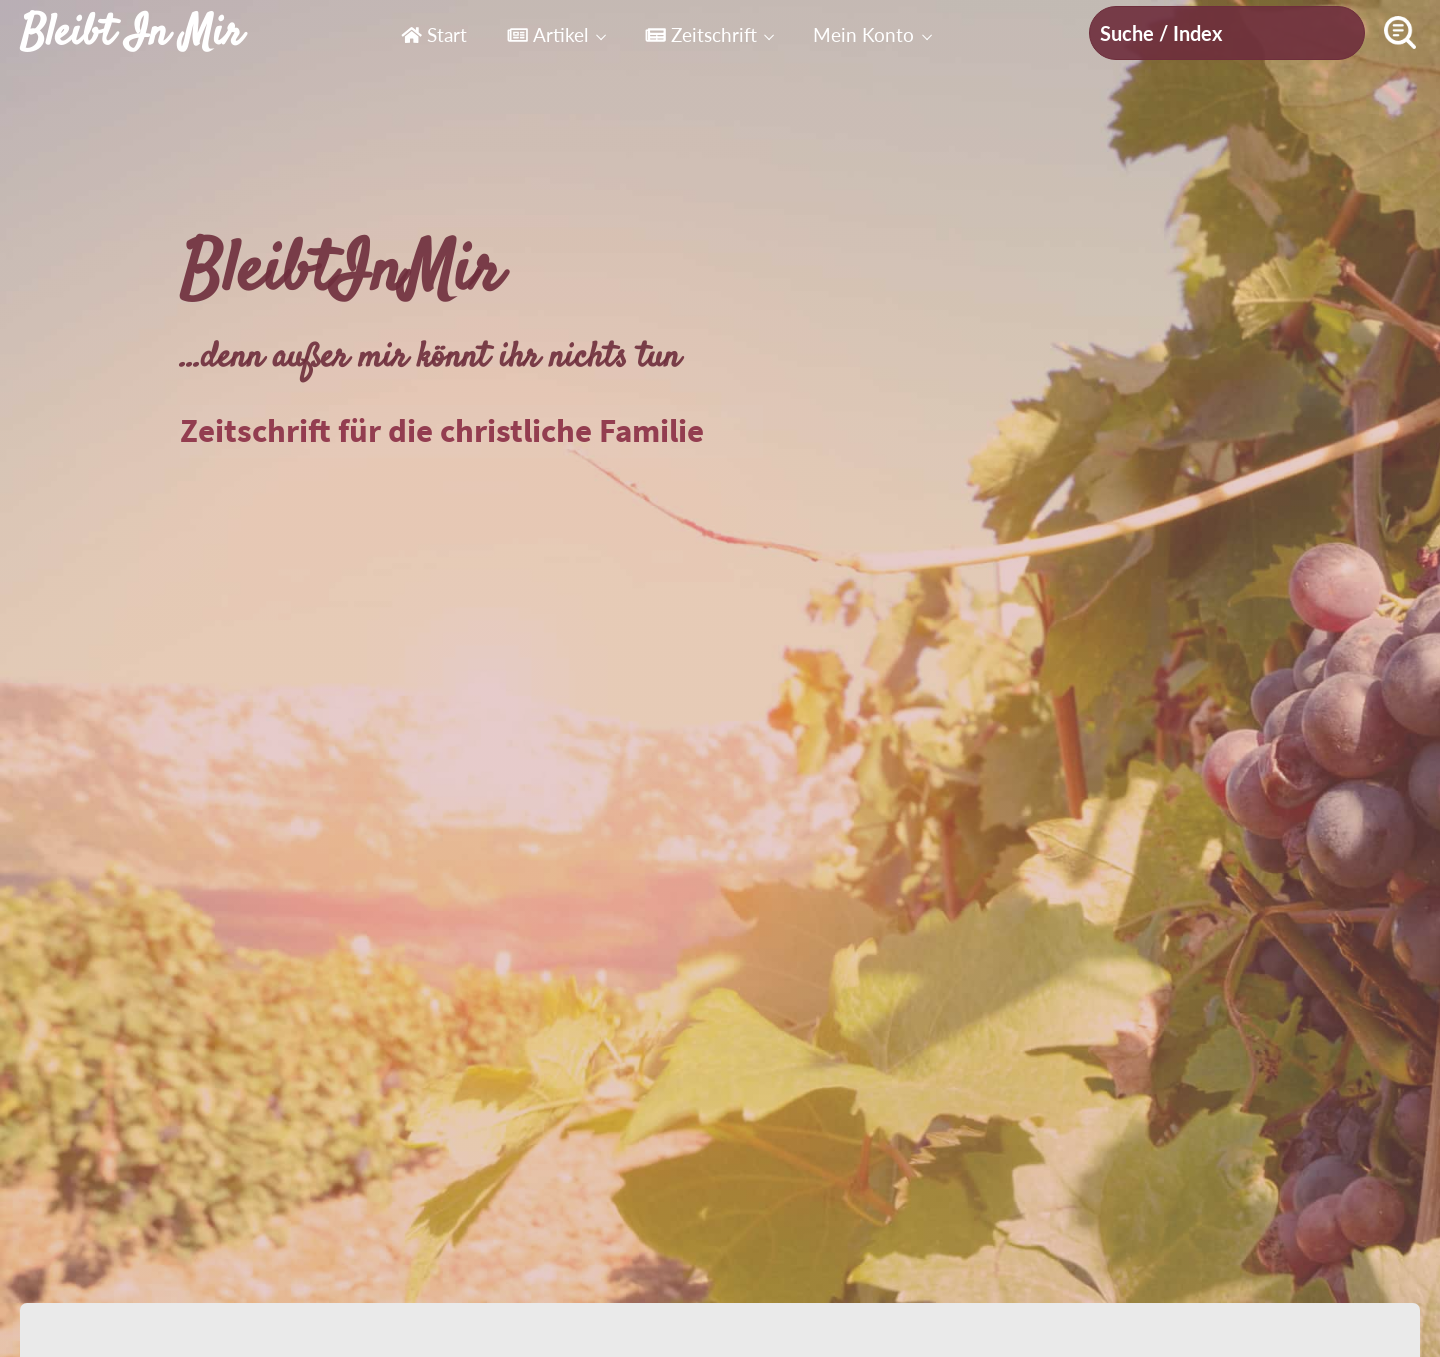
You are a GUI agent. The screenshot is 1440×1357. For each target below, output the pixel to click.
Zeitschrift (701, 34)
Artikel (547, 34)
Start (434, 34)
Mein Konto (863, 34)
